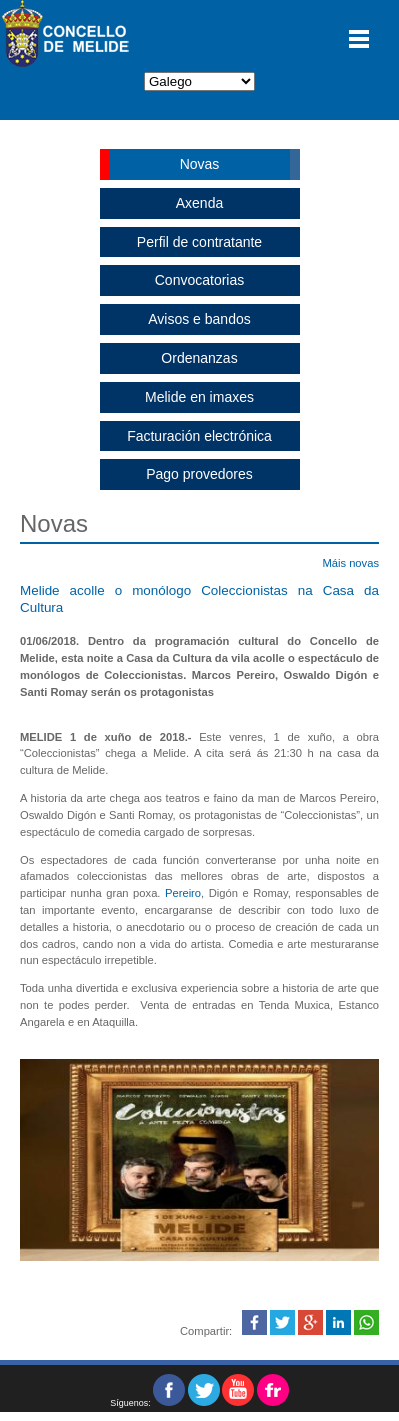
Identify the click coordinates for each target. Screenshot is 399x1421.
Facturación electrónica (199, 436)
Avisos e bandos (199, 319)
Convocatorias (200, 280)
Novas (200, 164)
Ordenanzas (199, 358)
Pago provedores (199, 474)
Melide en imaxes (199, 397)
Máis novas (350, 563)
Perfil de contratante (199, 242)
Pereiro (183, 893)
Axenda (199, 203)
